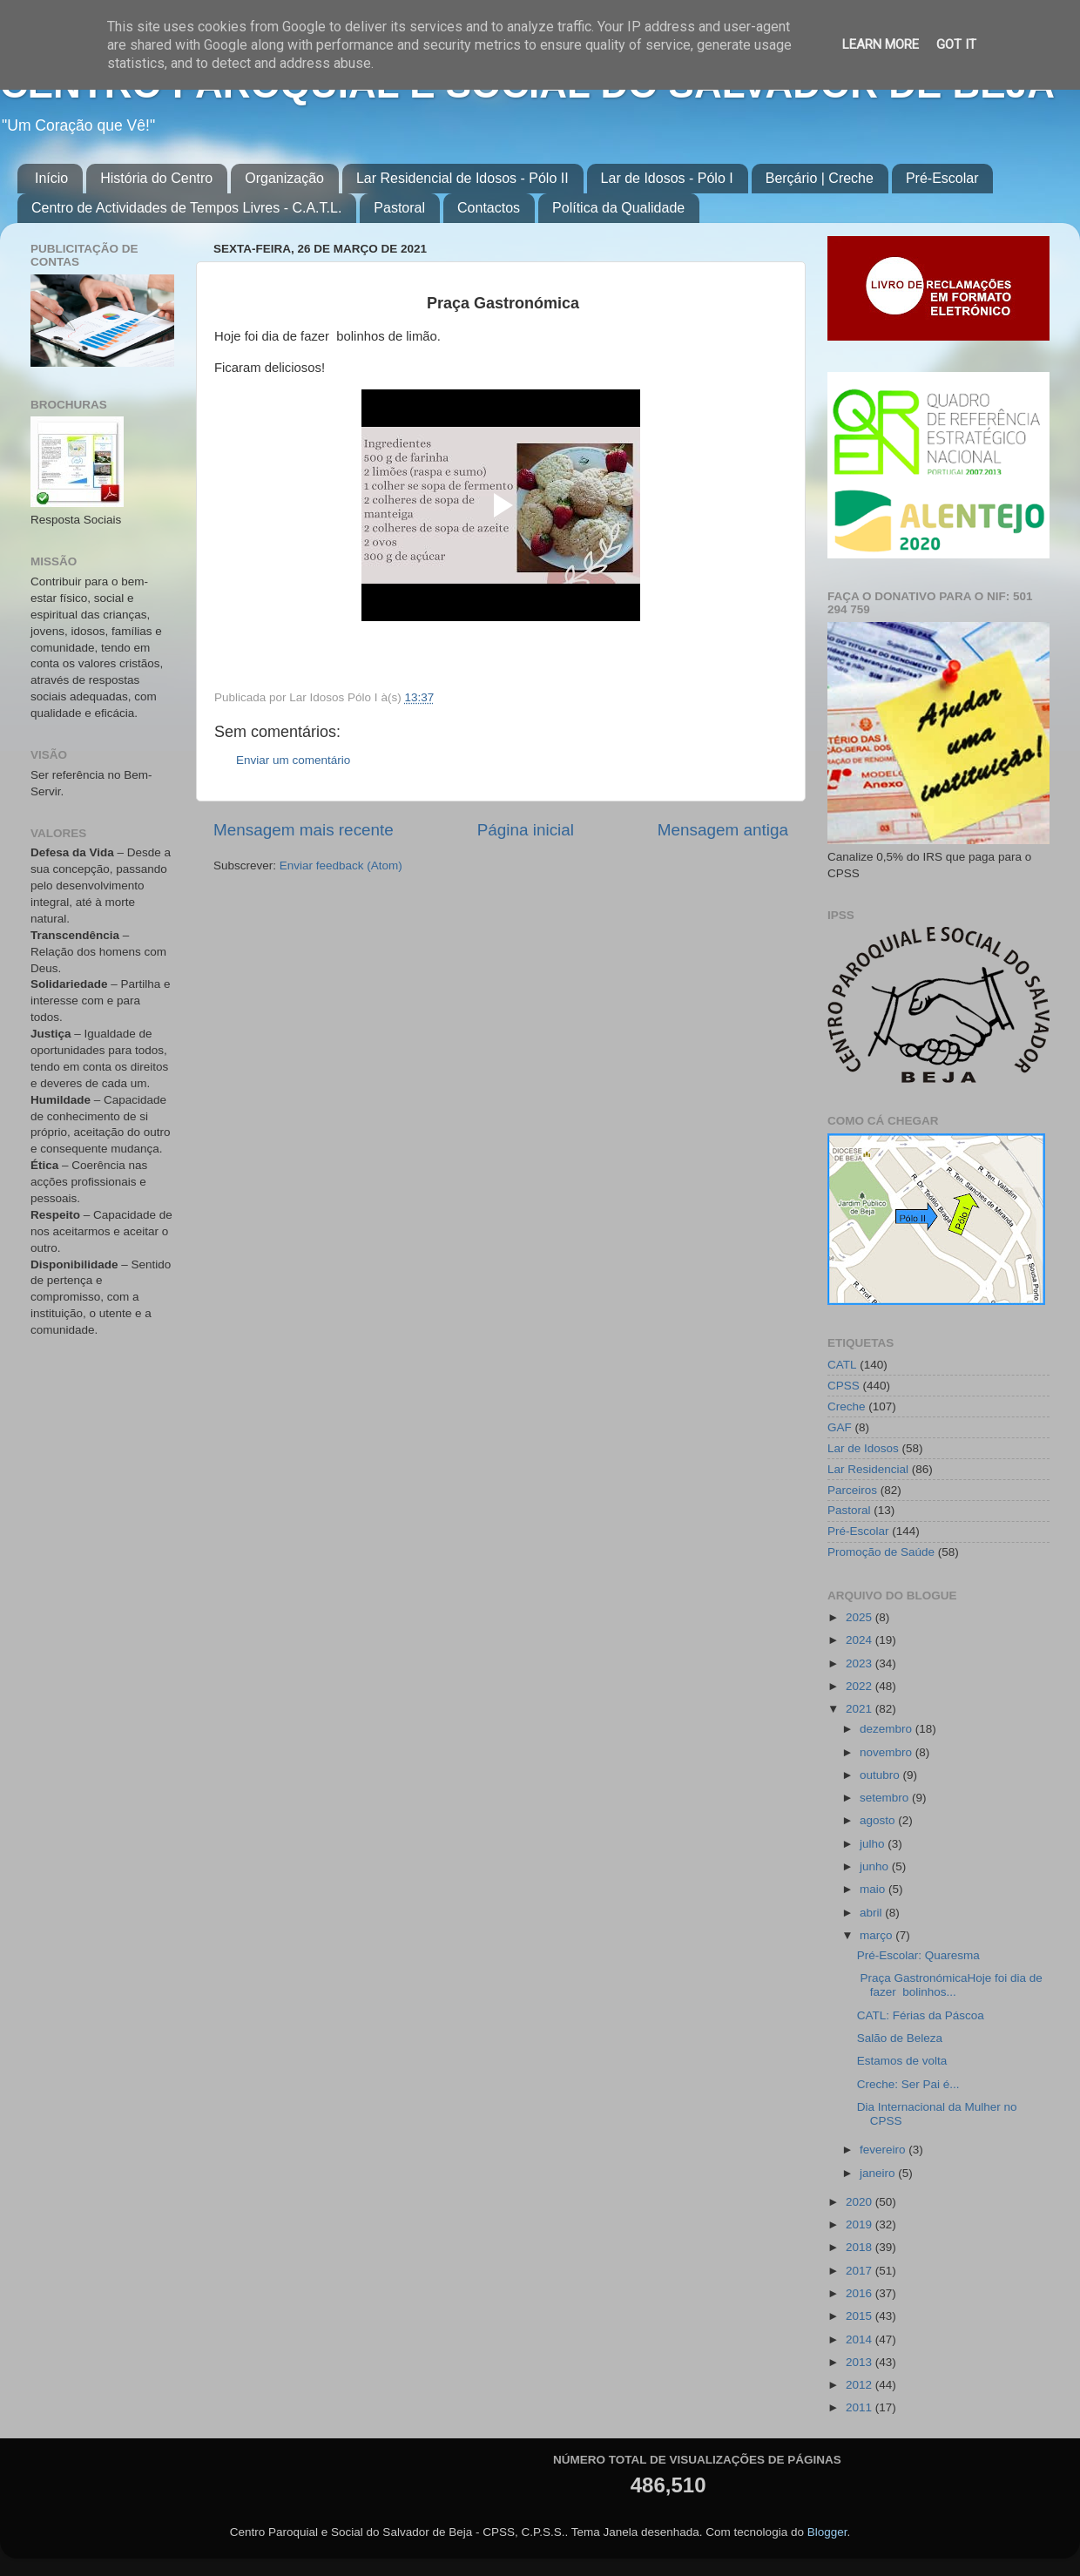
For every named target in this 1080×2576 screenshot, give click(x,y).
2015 (860, 2315)
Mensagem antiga (723, 830)
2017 (860, 2270)
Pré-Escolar (942, 178)
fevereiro (884, 2149)
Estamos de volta (902, 2060)
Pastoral (399, 207)
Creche (846, 1406)
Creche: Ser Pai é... (908, 2084)
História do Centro (156, 178)
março (877, 1935)
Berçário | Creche (820, 178)
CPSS (843, 1385)
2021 (860, 1708)
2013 (860, 2362)
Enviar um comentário (293, 760)
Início (51, 178)
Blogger (827, 2532)
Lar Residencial (867, 1469)
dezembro (887, 1728)
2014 (860, 2339)
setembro (886, 1797)
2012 (860, 2384)
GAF (839, 1427)
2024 (860, 1639)
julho (874, 1843)
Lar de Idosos (863, 1448)
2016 (860, 2293)
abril (872, 1912)
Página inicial (525, 830)
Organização (284, 178)
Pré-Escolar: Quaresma (918, 1955)
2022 (860, 1686)
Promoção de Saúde (881, 1551)
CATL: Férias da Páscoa (920, 2015)
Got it (956, 44)
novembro (887, 1752)
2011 (860, 2407)
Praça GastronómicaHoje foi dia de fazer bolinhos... (950, 1984)
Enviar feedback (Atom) (341, 865)
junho (876, 1866)
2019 (860, 2224)
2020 (860, 2201)
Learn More (880, 44)
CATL (842, 1364)
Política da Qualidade (618, 207)
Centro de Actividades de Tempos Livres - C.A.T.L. (186, 207)
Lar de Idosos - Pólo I (667, 178)
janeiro (879, 2173)
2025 (860, 1617)
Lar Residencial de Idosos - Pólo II (462, 178)
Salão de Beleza (899, 2038)
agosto (879, 1820)
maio (874, 1889)
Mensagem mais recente (303, 830)
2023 (860, 1663)
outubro (881, 1775)
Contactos (488, 207)
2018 (860, 2247)
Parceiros (852, 1490)
